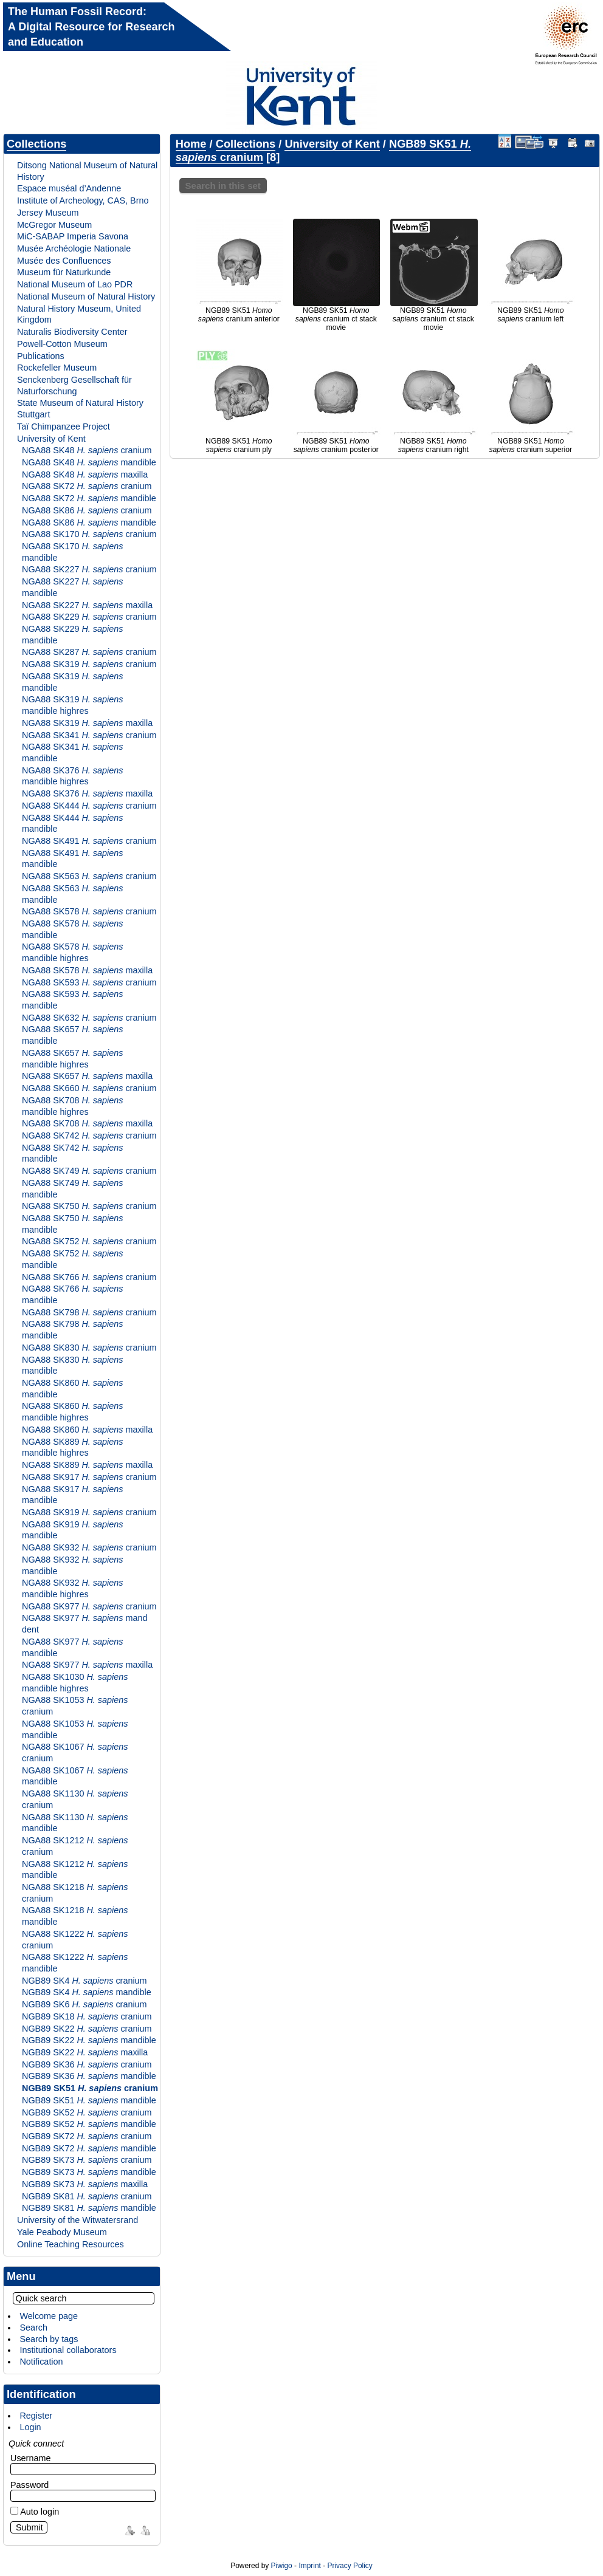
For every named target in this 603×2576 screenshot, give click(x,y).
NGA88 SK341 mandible (72, 752)
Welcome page (48, 2316)
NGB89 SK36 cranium (87, 2064)
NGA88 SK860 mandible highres (72, 1411)
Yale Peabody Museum (62, 2232)
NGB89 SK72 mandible (89, 2148)
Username (30, 2458)
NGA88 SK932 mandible (72, 1565)
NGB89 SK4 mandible (86, 1992)
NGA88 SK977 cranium (89, 1606)
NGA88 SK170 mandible (72, 552)
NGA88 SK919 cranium (89, 1512)
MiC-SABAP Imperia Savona (72, 236)
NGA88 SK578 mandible (72, 929)
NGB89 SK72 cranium (87, 2136)
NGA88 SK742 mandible (72, 1153)
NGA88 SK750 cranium (89, 1206)
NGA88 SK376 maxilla (87, 793)
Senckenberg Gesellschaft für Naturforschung (74, 385)
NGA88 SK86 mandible (89, 522)
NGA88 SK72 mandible (89, 498)
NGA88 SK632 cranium (89, 1018)
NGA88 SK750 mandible (72, 1224)
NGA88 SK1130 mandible (75, 1823)
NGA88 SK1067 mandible (75, 1776)
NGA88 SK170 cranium (89, 534)
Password (29, 2485)
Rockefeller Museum (57, 367)
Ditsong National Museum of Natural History (87, 171)
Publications (40, 356)
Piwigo (281, 2565)
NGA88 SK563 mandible (72, 894)
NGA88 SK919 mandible (72, 1530)
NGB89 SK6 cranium (84, 2004)
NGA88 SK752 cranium (89, 1241)
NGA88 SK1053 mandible (75, 1729)
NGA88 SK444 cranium (89, 805)
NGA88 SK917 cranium (89, 1477)
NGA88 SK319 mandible (72, 682)
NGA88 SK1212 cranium (75, 1846)
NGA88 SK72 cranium (87, 486)
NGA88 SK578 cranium (89, 911)
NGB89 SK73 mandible (89, 2172)
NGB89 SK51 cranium (90, 2088)
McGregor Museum (54, 225)
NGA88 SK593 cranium (89, 982)
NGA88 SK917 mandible (72, 1495)
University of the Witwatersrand (77, 2220)
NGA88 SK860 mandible (72, 1388)
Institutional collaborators (67, 2350)
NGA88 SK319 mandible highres (72, 705)
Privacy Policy (349, 2565)
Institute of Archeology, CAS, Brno (83, 200)
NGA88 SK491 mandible (72, 858)
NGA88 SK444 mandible (72, 823)
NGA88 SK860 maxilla (87, 1429)
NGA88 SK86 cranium (87, 510)
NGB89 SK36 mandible (89, 2076)
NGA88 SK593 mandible (72, 999)
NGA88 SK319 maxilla (87, 723)
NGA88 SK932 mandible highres (72, 1588)
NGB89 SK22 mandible (89, 2040)
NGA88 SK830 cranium (89, 1347)
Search (33, 2327)
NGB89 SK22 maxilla (85, 2052)
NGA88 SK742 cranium (89, 1135)
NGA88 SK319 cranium (89, 664)
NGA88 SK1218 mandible (75, 1916)
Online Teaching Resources (70, 2244)
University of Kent (51, 439)
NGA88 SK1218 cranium (75, 1892)
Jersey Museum (48, 213)
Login (30, 2427)
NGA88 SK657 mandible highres (72, 1058)
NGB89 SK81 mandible (89, 2208)
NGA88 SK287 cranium (89, 652)
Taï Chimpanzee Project (63, 426)
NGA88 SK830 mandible (72, 1365)
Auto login (34, 2511)
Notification (41, 2361)
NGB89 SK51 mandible (89, 2100)
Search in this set (223, 185)
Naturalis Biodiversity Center (72, 332)
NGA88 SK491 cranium (89, 841)
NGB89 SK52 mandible (89, 2124)
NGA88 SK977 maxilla (87, 1665)
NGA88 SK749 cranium (89, 1171)
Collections (36, 143)
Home (191, 143)
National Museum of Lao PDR (75, 284)
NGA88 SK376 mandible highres (72, 776)
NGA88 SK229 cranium (89, 617)
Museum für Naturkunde (64, 272)
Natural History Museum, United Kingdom (79, 314)
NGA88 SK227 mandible (72, 587)
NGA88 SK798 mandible (72, 1329)
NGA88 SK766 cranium (89, 1277)
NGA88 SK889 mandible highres (72, 1447)
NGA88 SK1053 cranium (75, 1705)
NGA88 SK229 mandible (72, 634)
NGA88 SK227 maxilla (87, 605)
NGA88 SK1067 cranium (75, 1752)
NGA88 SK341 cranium (89, 735)
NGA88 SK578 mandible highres (72, 952)
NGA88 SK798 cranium (89, 1312)
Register (35, 2415)
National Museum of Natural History (86, 296)
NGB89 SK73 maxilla (85, 2184)
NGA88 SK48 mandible (89, 462)
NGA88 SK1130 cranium (75, 1799)
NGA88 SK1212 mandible (75, 1869)
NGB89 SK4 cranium (84, 1980)
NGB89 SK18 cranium (87, 2016)
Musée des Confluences (64, 260)
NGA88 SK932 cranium (89, 1547)
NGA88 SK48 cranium (87, 450)
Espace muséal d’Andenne (69, 188)
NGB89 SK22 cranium (87, 2028)
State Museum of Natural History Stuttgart (80, 408)
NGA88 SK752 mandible (72, 1259)
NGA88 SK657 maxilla (87, 1076)
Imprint (309, 2565)
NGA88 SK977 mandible (72, 1647)
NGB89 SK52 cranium (87, 2112)
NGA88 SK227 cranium (89, 569)
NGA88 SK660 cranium (89, 1088)
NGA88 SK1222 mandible (75, 1962)
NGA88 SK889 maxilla (87, 1465)
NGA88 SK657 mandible (72, 1035)
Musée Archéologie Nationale (74, 248)
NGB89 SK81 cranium (87, 2196)
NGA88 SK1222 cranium (75, 1939)
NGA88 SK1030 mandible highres (75, 1682)
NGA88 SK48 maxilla (85, 474)
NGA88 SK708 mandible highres (72, 1106)
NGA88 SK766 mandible (72, 1294)
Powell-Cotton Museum (62, 344)
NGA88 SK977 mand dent (84, 1623)
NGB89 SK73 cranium (87, 2160)
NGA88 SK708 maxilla (87, 1123)
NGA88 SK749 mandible (72, 1188)
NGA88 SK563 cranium (89, 876)
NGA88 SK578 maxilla (87, 970)
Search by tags (48, 2339)
